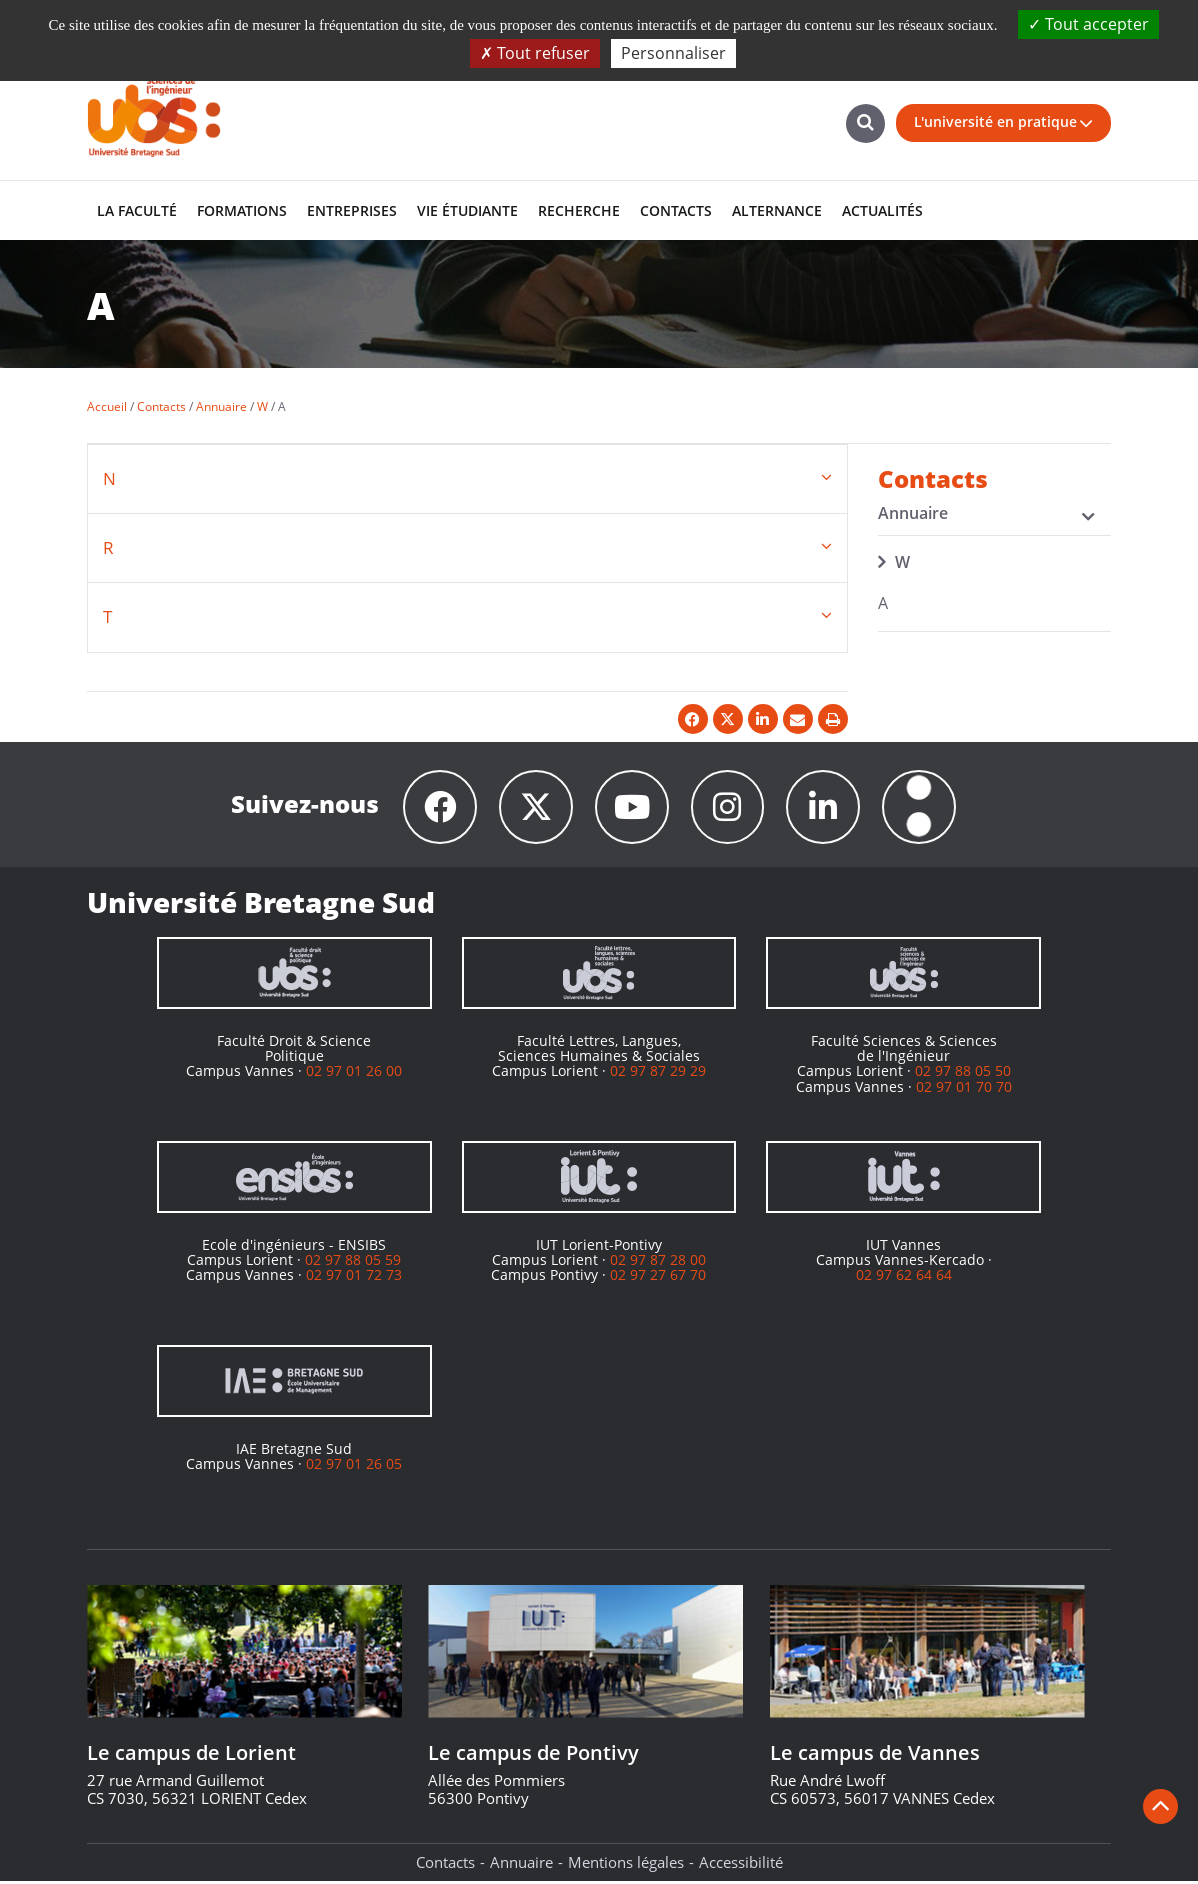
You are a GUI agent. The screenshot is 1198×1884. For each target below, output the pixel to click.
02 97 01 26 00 (354, 1073)
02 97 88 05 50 (963, 1073)
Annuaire (521, 1865)
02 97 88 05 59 (353, 1262)
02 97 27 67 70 (658, 1277)
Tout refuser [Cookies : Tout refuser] (535, 53)
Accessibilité (741, 1865)
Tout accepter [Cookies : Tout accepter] (1088, 24)
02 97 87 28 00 (658, 1262)
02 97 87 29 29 (658, 1073)
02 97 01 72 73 (354, 1277)
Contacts (445, 1865)
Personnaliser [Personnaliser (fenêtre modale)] (673, 53)
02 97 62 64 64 (904, 1277)
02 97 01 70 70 (964, 1089)
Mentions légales (626, 1865)
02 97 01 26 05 (354, 1466)
